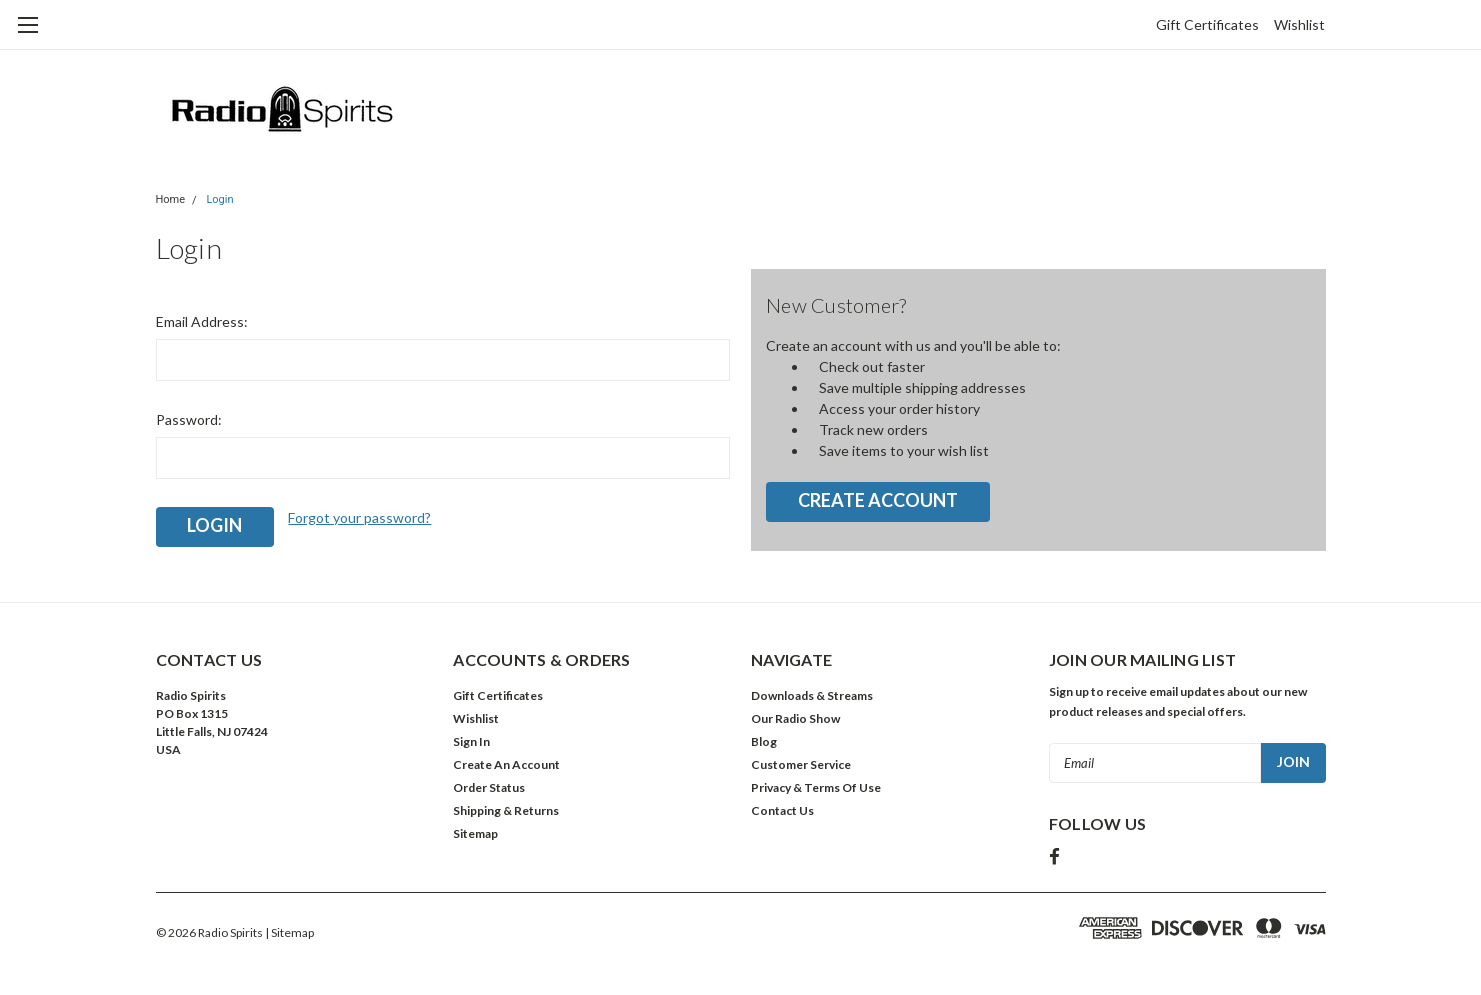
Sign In (471, 741)
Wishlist (1299, 24)
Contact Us (782, 810)
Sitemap (475, 833)
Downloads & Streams (812, 695)
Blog (764, 741)
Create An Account (506, 764)
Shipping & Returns (506, 810)
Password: (189, 419)
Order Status (489, 787)
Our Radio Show (795, 718)
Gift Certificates (1207, 24)
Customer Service (801, 764)
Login (219, 199)
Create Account (878, 500)
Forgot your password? (359, 517)
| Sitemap (289, 932)
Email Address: (202, 321)
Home (171, 199)
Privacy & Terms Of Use (816, 787)
